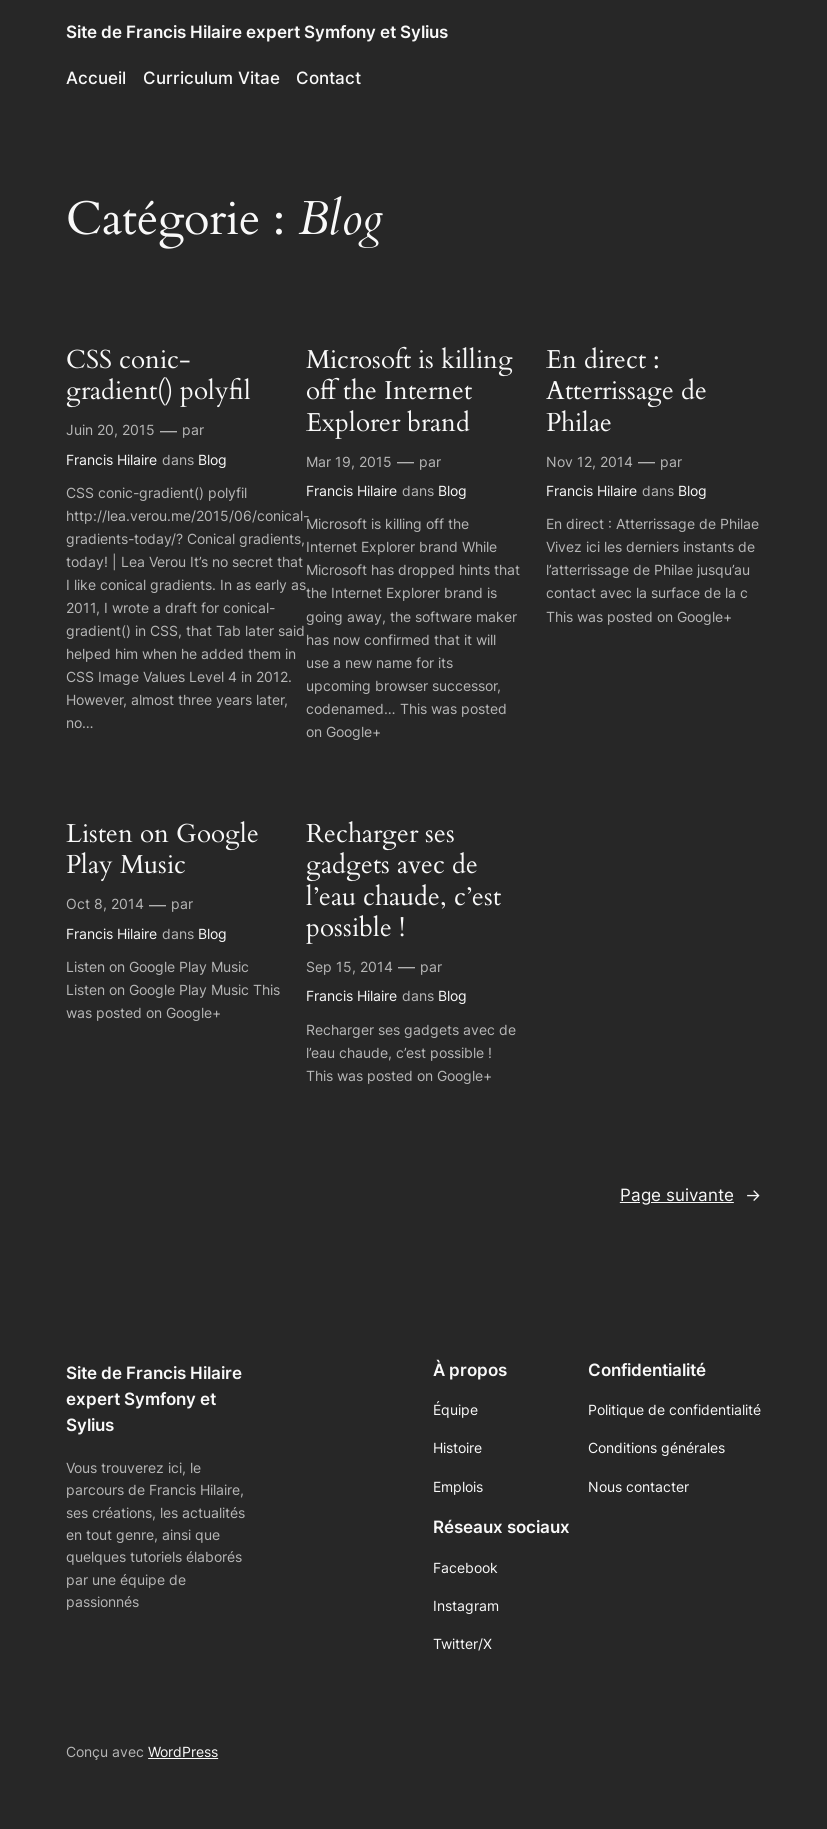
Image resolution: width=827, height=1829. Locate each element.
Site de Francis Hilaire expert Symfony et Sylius (257, 32)
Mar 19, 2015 (349, 461)
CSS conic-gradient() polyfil (158, 376)
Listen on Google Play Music (162, 850)
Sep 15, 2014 (349, 966)
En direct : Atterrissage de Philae (626, 392)
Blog (212, 459)
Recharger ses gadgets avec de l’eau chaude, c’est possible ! (403, 881)
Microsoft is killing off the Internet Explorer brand (409, 392)
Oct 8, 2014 (105, 903)
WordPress (183, 1751)
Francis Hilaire (111, 459)
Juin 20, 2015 (110, 429)
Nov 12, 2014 (589, 461)
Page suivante (690, 1195)
